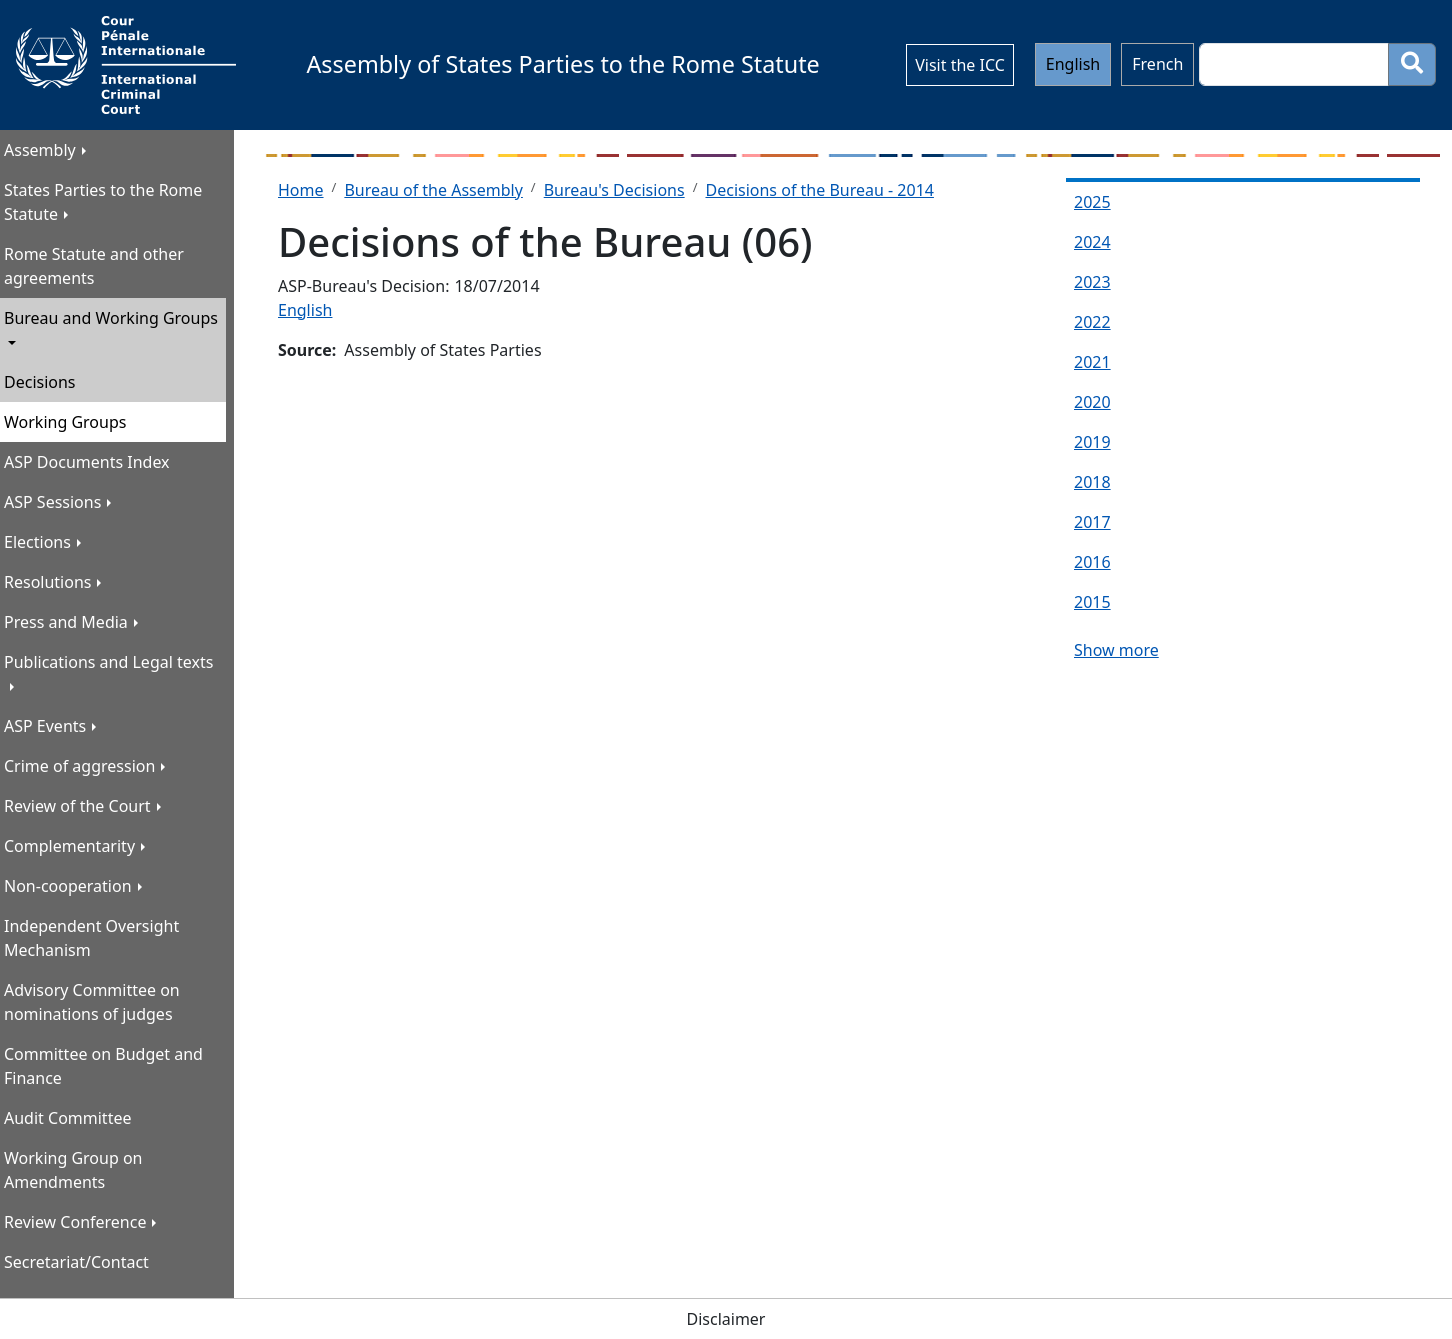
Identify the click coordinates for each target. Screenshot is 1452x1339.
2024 (1092, 242)
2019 (1092, 442)
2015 (1092, 602)
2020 (1092, 402)
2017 (1092, 522)
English (1073, 64)
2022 (1092, 322)
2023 (1092, 282)
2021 (1092, 362)
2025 (1092, 202)
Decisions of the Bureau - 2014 (820, 190)
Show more (1116, 650)
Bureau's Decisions (614, 190)
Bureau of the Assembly (433, 190)
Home (301, 190)
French (1157, 64)
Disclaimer (726, 1319)
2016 (1092, 562)
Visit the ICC (960, 65)
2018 (1092, 482)
